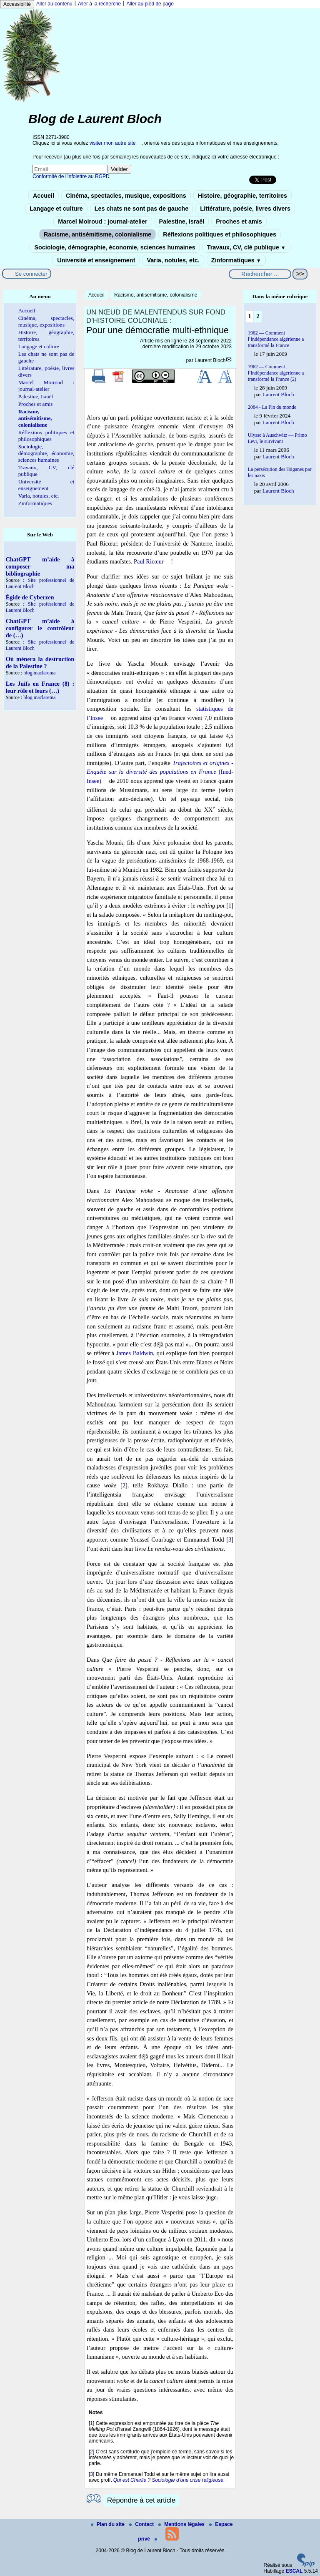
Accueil (43, 195)
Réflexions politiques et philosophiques (219, 234)
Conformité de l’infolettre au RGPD (71, 176)
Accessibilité (17, 4)
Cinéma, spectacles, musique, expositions (126, 195)
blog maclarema (39, 673)
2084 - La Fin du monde (272, 407)
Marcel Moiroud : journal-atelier (102, 221)
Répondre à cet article (141, 2500)
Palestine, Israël (182, 221)
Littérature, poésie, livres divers (245, 208)
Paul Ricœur (149, 561)
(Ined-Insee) (160, 772)
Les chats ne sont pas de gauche (142, 208)
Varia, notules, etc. (173, 260)
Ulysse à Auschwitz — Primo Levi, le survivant (277, 438)
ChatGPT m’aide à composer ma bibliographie (40, 566)
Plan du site (108, 2524)
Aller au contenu (54, 4)
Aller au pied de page (149, 4)
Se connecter (31, 274)
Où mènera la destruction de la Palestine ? (40, 662)
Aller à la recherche (99, 4)
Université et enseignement (96, 260)
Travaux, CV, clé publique (246, 247)
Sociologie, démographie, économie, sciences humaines (114, 247)
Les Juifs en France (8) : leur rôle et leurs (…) (40, 687)
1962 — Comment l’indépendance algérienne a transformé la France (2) (276, 373)
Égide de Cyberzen (30, 597)
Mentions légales (182, 2524)
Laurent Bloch (210, 360)
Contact (142, 2524)
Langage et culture (56, 208)
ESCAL (294, 2571)
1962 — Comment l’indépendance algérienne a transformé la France (276, 339)
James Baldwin (134, 1353)
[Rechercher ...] (260, 274)
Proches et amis (239, 221)
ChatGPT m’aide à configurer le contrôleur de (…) (40, 628)
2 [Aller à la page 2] (257, 316)
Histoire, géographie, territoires (242, 195)
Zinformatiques (236, 260)
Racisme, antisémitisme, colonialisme (97, 234)
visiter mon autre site (113, 143)
